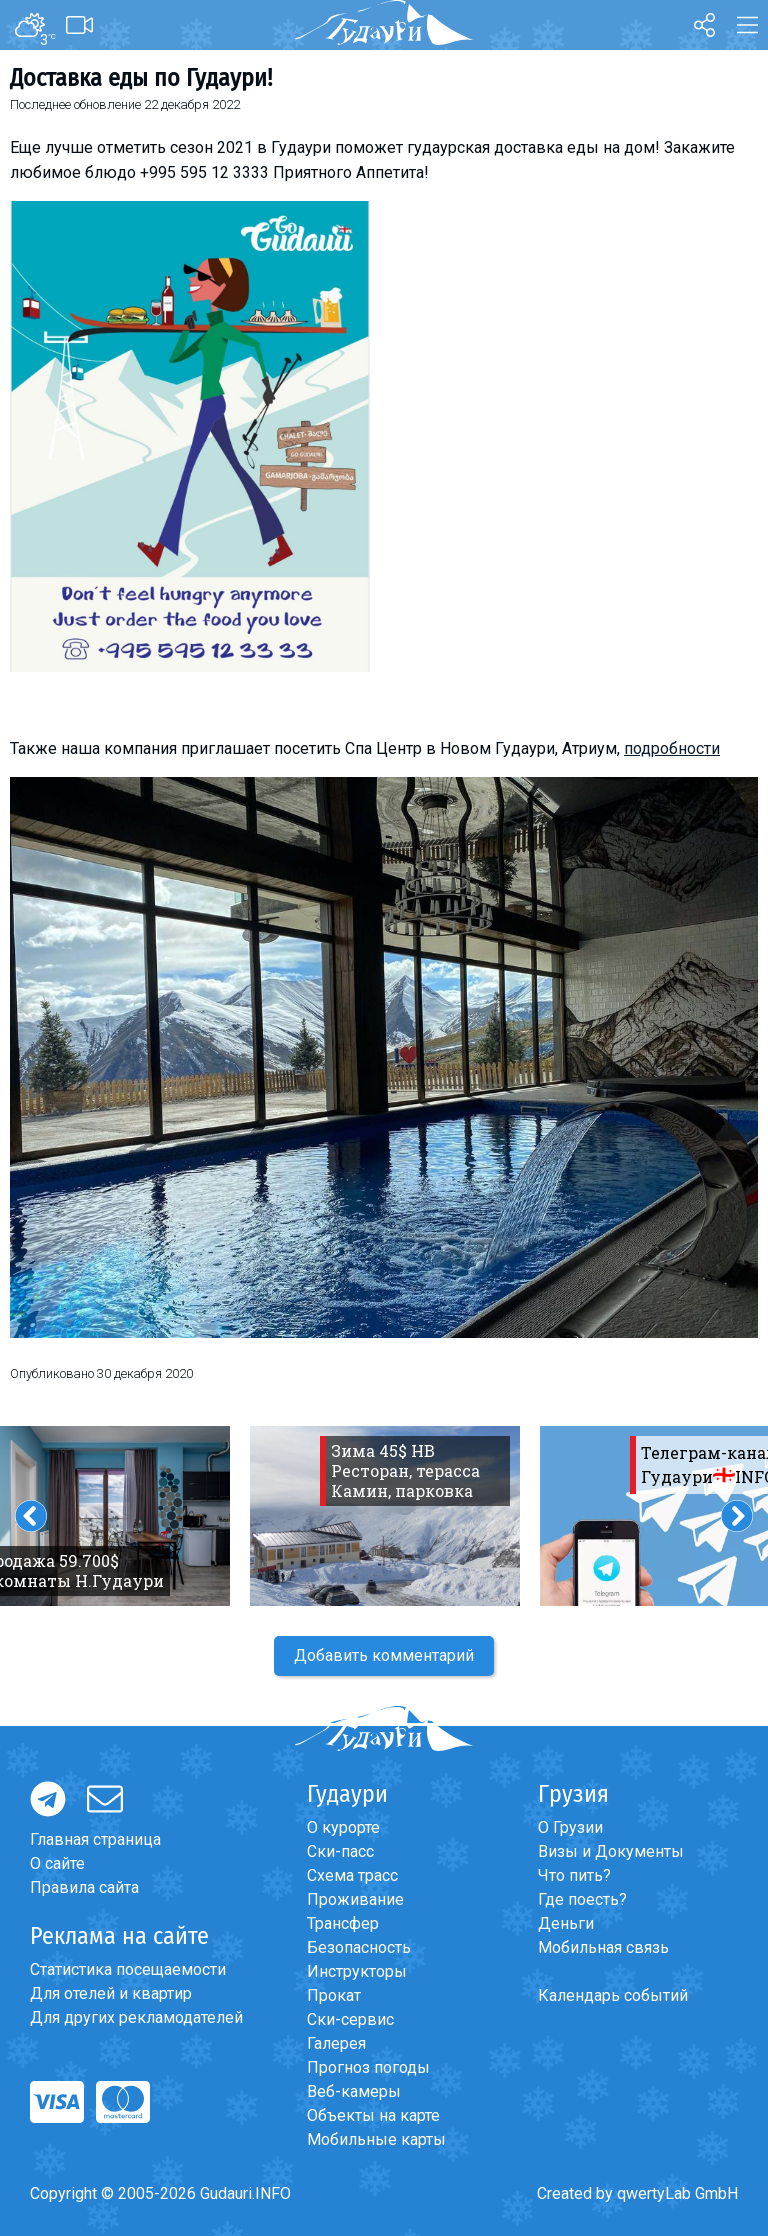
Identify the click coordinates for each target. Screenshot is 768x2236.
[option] (385, 1516)
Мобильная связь (603, 1947)
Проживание (355, 1899)
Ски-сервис (350, 2019)
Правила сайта (84, 1887)
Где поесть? (582, 1899)
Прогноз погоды (368, 2067)
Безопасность (359, 1947)
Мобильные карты (376, 2139)
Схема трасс (352, 1875)
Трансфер (343, 1923)
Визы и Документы (611, 1851)
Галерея (336, 2043)
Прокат (334, 1995)
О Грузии (570, 1827)
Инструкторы (357, 1971)
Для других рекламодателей (136, 2017)
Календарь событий (613, 1995)
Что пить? (574, 1875)
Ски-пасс (340, 1851)
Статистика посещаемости (128, 1969)
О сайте (57, 1863)
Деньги (566, 1923)
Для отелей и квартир (111, 1993)
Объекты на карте (373, 2115)
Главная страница (95, 1839)
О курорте (343, 1827)
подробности (672, 748)
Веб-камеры (354, 2091)
